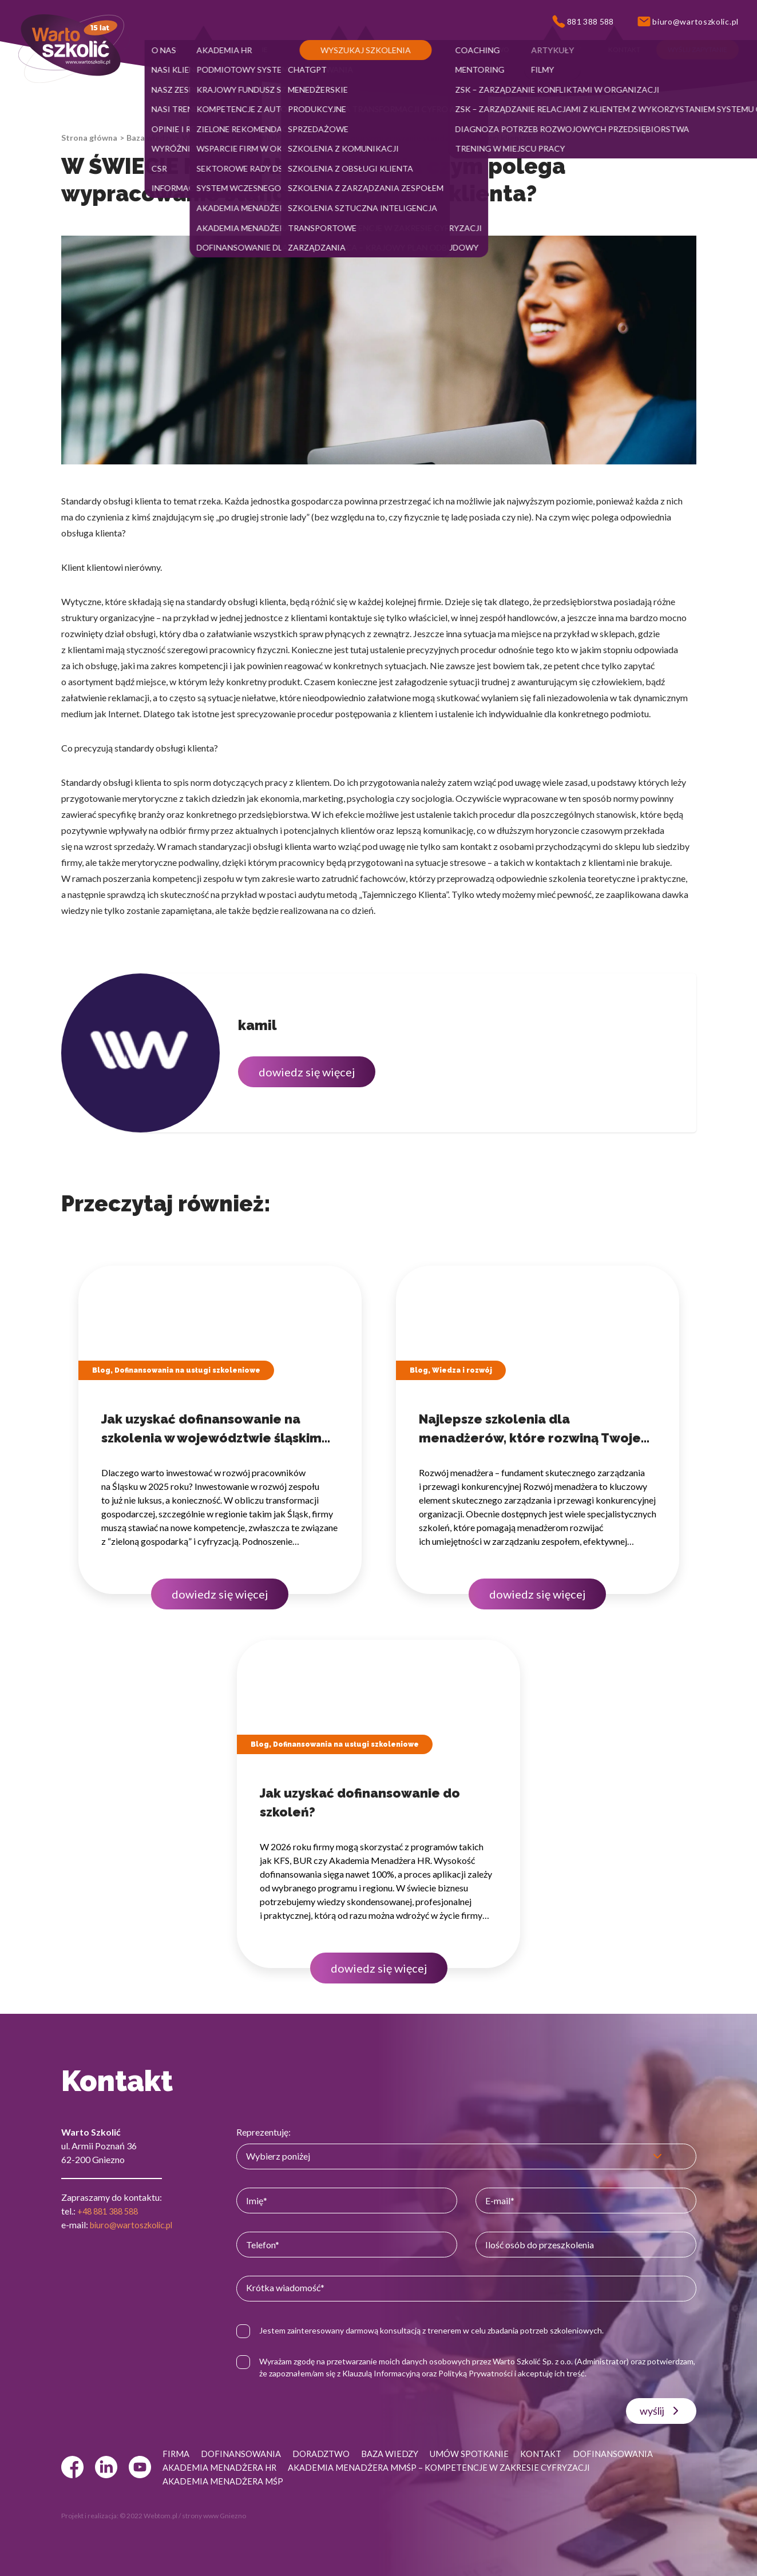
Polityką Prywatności (533, 2373)
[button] (168, 49)
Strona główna (89, 137)
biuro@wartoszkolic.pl (135, 2224)
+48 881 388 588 (111, 2210)
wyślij (661, 2411)
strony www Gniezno (214, 2515)
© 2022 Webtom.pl (148, 2515)
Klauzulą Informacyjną (438, 2373)
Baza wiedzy (149, 137)
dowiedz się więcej (307, 1072)
